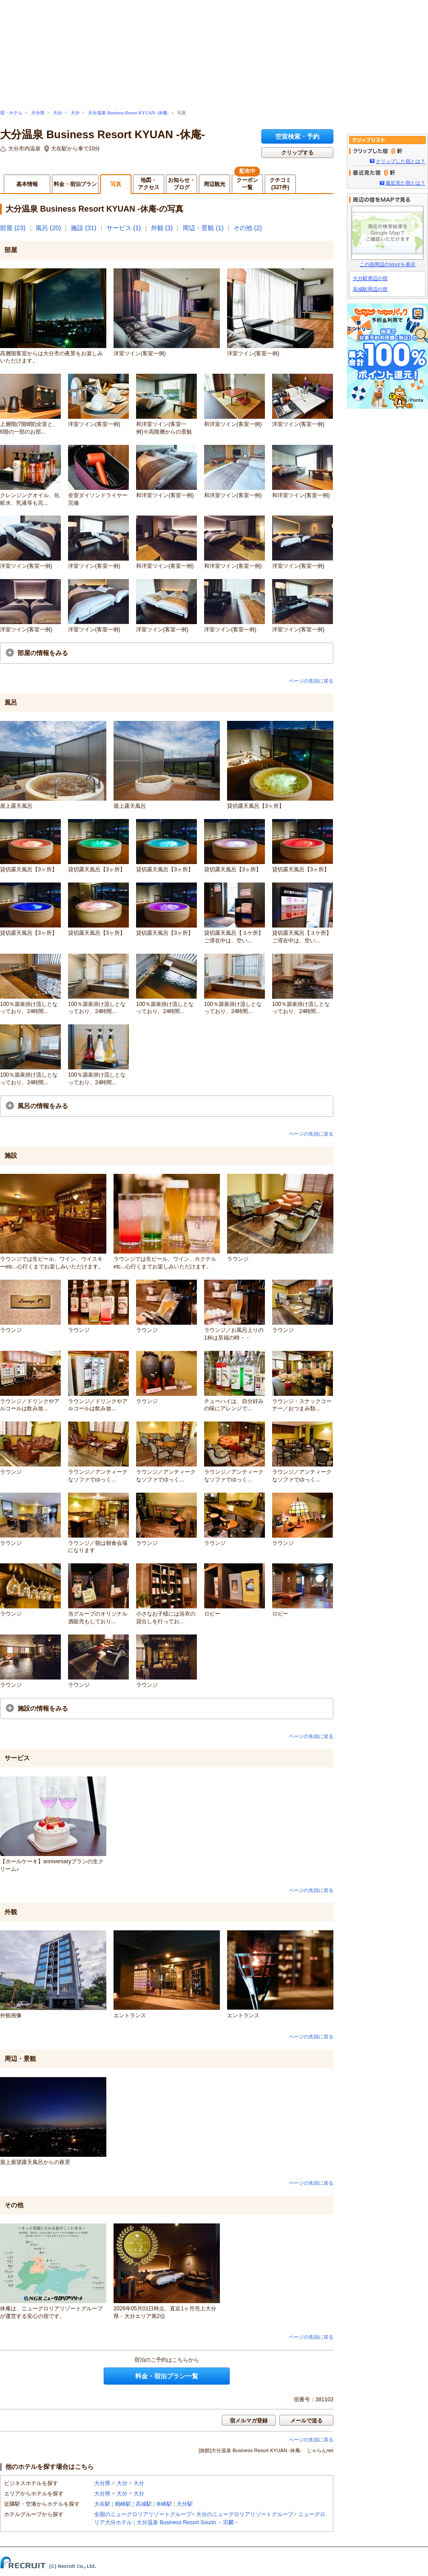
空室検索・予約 (297, 136)
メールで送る (306, 2421)
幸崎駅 (164, 2504)
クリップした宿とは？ (400, 161)
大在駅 (102, 2504)
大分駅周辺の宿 (370, 278)
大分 (57, 112)
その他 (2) (247, 227)
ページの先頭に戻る (311, 681)
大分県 (38, 112)
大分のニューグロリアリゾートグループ (244, 2514)
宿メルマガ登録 (249, 2421)
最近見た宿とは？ (405, 183)
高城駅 (144, 2504)
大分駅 (185, 2504)
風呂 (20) (48, 227)
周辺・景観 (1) (202, 227)
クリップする (297, 152)
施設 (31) (83, 227)
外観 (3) (162, 227)
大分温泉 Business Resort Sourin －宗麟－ (188, 2522)
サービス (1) (123, 227)
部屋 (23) (13, 227)
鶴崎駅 (123, 2504)
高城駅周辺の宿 (370, 289)
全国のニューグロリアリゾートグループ (142, 2514)
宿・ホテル (11, 112)
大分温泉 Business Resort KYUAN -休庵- (128, 112)
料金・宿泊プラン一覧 (166, 2376)
